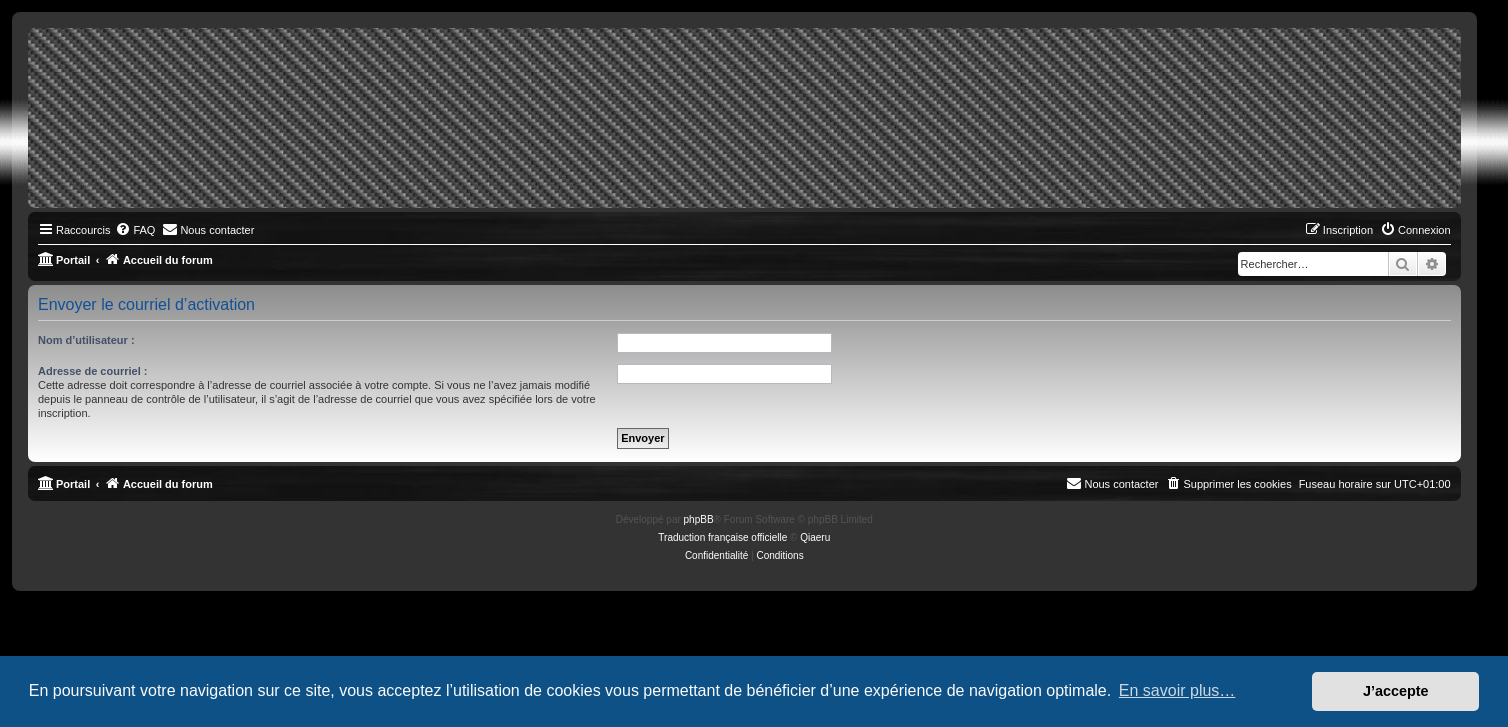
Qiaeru (815, 537)
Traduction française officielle (722, 537)
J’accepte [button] (1396, 691)
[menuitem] (135, 230)
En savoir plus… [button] (1177, 690)
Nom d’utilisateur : (86, 340)
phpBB (699, 519)
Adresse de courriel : (92, 371)
